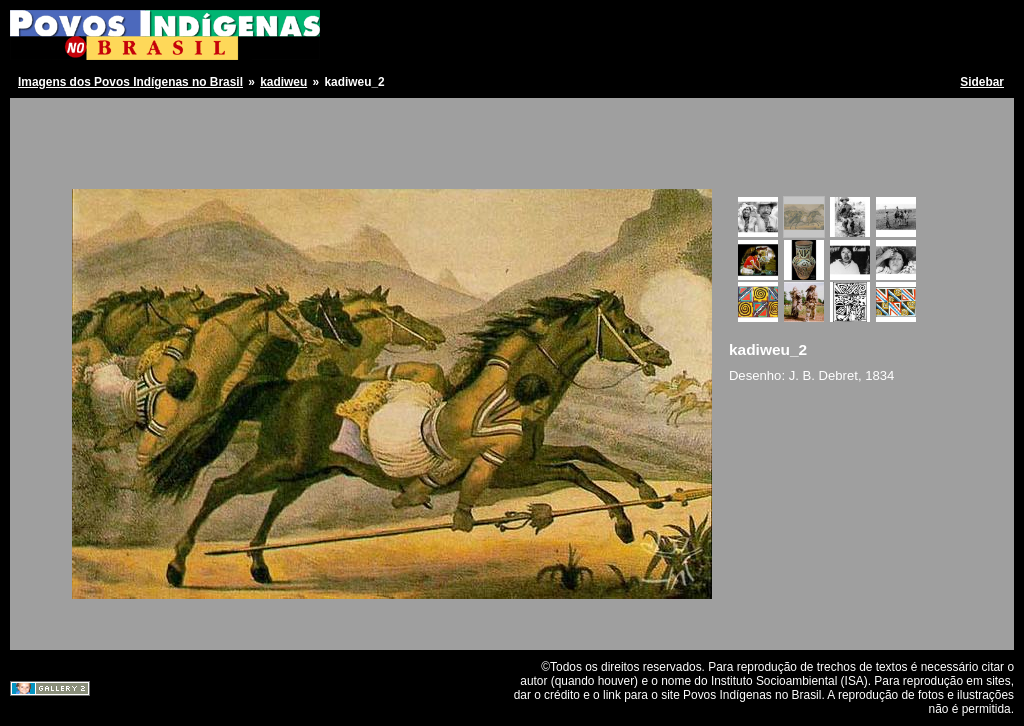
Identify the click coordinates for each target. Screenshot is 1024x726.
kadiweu (283, 82)
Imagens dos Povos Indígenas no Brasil (130, 82)
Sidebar (982, 82)
